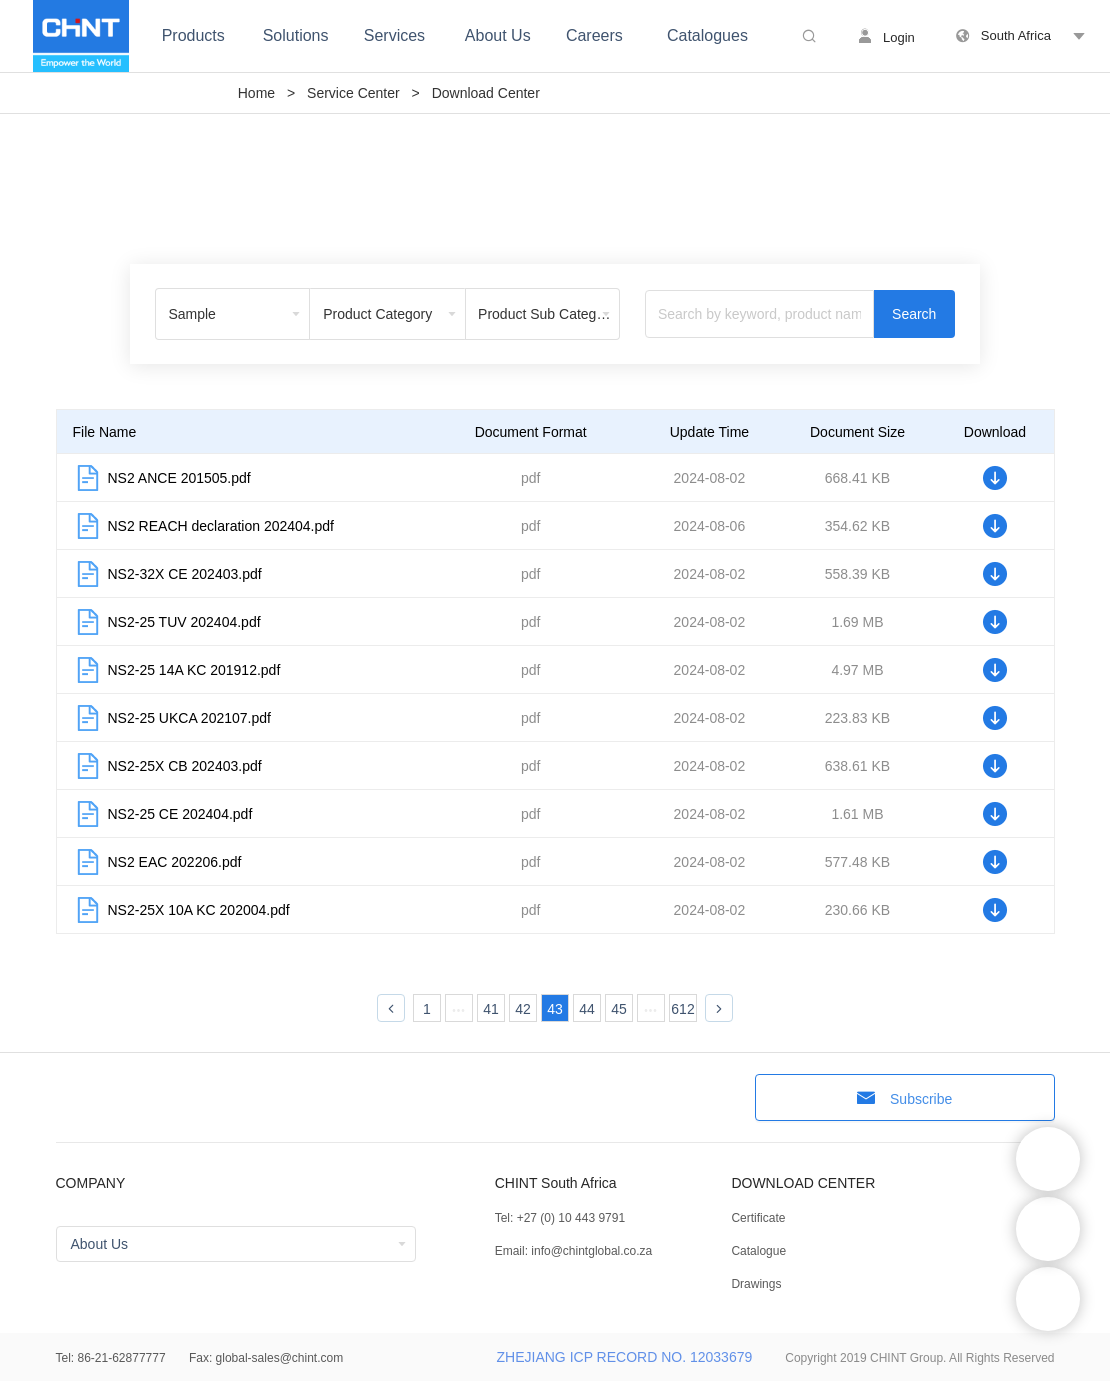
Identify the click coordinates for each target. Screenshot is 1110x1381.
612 (682, 1009)
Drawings (756, 1284)
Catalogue (758, 1251)
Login (899, 37)
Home (256, 93)
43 (555, 1009)
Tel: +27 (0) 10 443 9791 (560, 1218)
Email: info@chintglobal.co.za (574, 1251)
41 (491, 1009)
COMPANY (91, 1183)
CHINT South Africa (556, 1183)
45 (619, 1009)
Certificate (758, 1218)
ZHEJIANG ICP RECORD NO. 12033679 (625, 1357)
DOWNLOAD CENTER (803, 1183)
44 (587, 1009)
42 (523, 1009)
